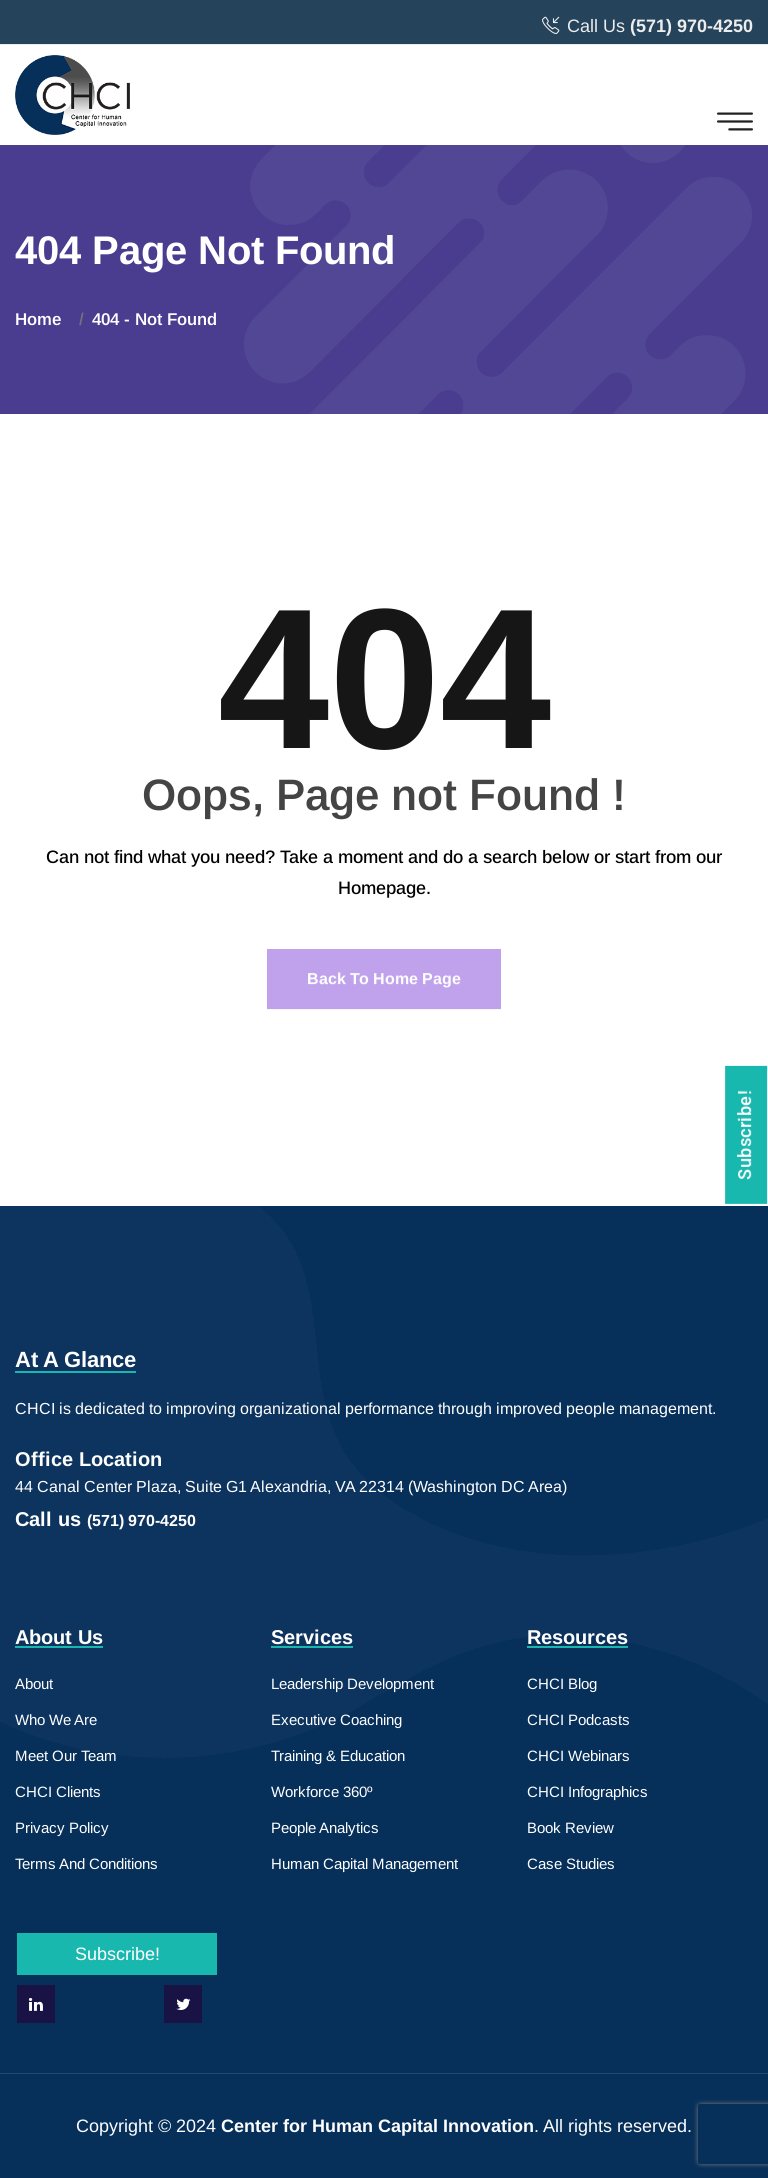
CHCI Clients (58, 1791)
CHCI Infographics (587, 1791)
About (34, 1683)
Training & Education (338, 1755)
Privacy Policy (62, 1827)
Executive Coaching (336, 1719)
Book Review (570, 1827)
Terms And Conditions (86, 1863)
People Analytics (325, 1827)
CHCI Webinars (578, 1755)
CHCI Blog (562, 1683)
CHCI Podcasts (578, 1719)
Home (43, 319)
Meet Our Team (66, 1755)
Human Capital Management (364, 1863)
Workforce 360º (321, 1791)
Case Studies (571, 1863)
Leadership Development (352, 1683)
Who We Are (56, 1719)
